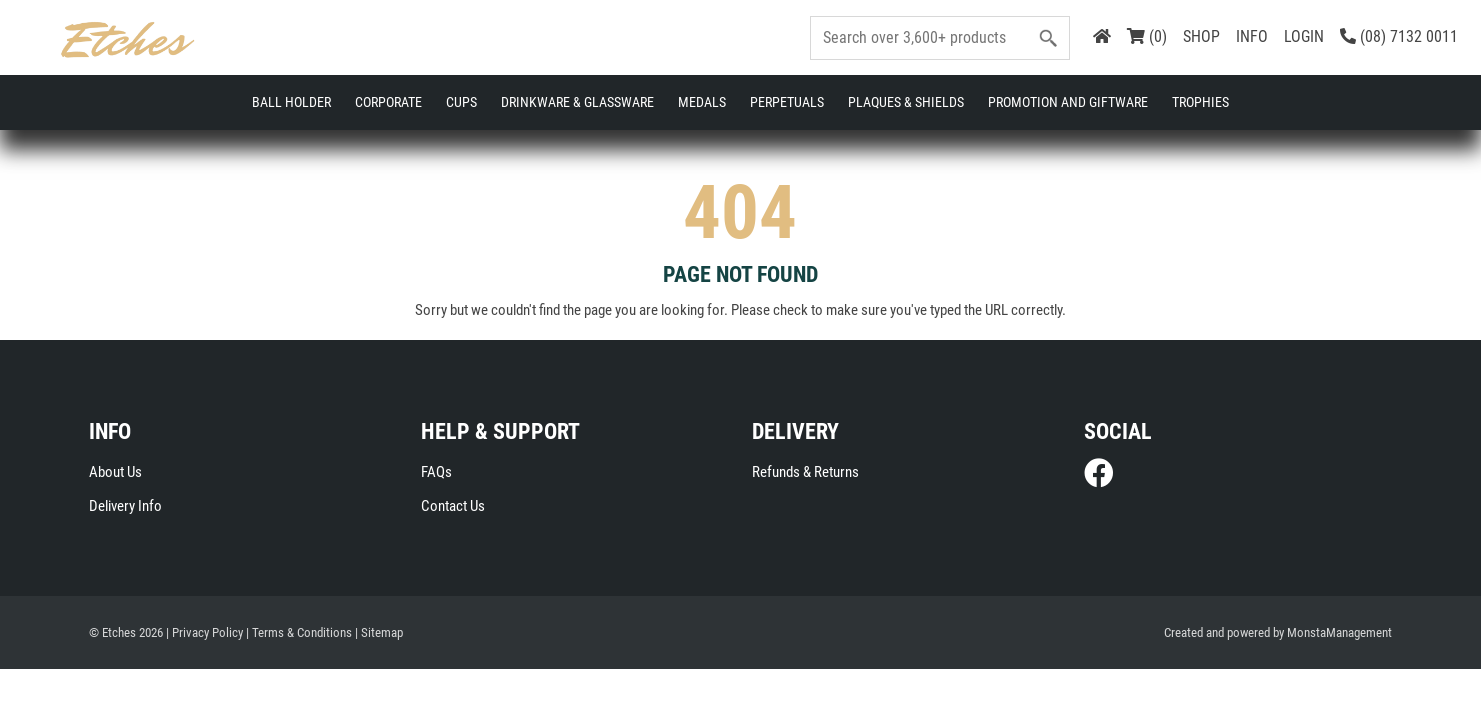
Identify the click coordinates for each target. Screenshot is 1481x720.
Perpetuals (787, 102)
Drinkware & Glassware (577, 102)
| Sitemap (379, 634)
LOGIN (1304, 36)
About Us (115, 473)
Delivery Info (125, 507)
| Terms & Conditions (299, 634)
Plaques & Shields (906, 102)
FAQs (436, 473)
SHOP (1201, 36)
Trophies (1200, 102)
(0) (1147, 36)
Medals (702, 102)
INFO (1252, 36)
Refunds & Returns (805, 473)
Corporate (388, 102)
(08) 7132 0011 (1399, 36)
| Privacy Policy (204, 634)
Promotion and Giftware (1068, 102)
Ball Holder (291, 102)
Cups (461, 102)
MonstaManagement (1339, 634)
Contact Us (453, 507)
